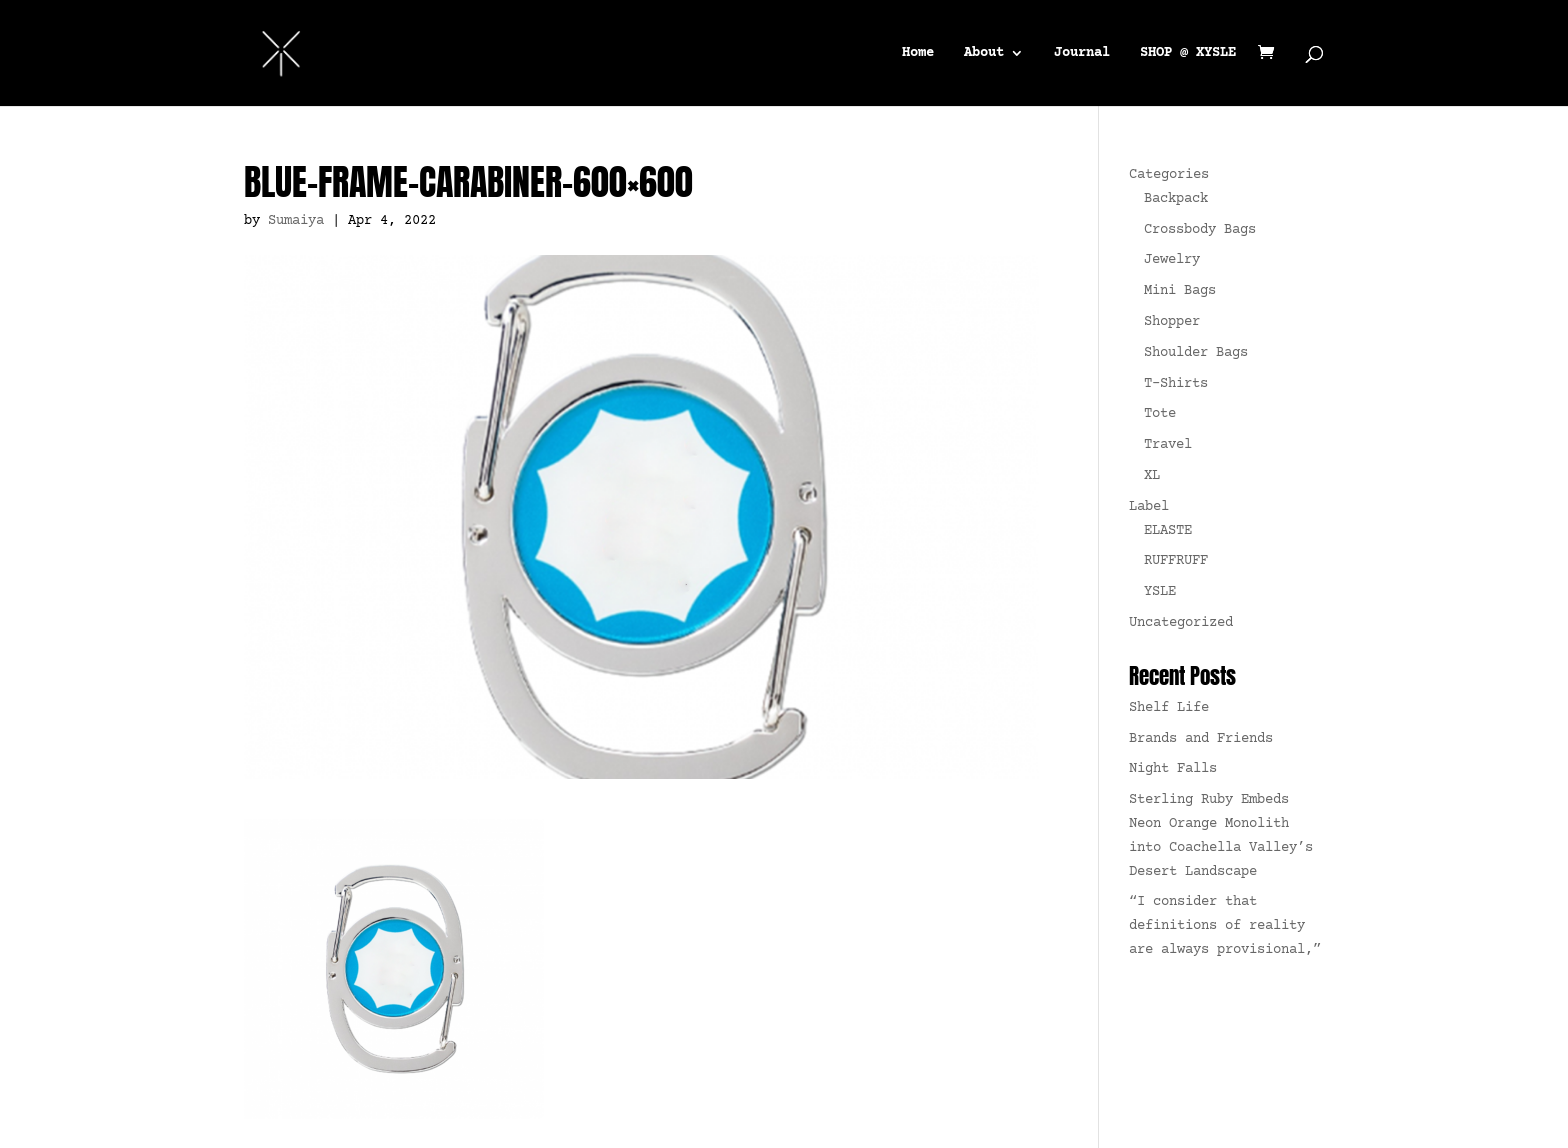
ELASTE (1168, 531)
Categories (1169, 175)
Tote (1160, 414)
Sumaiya (296, 221)
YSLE (1160, 592)
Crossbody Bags (1200, 230)
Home (918, 53)
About (984, 53)
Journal (1082, 53)
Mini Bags (1180, 291)
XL (1152, 476)
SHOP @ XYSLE (1188, 53)
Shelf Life (1169, 708)
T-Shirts (1176, 384)
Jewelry (1172, 260)
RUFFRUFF (1176, 561)
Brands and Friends (1201, 739)
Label (1149, 507)
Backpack (1176, 199)
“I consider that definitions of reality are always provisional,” (1225, 926)
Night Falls (1173, 769)
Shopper (1172, 322)
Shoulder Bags (1196, 353)
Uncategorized (1181, 623)
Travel (1168, 445)
